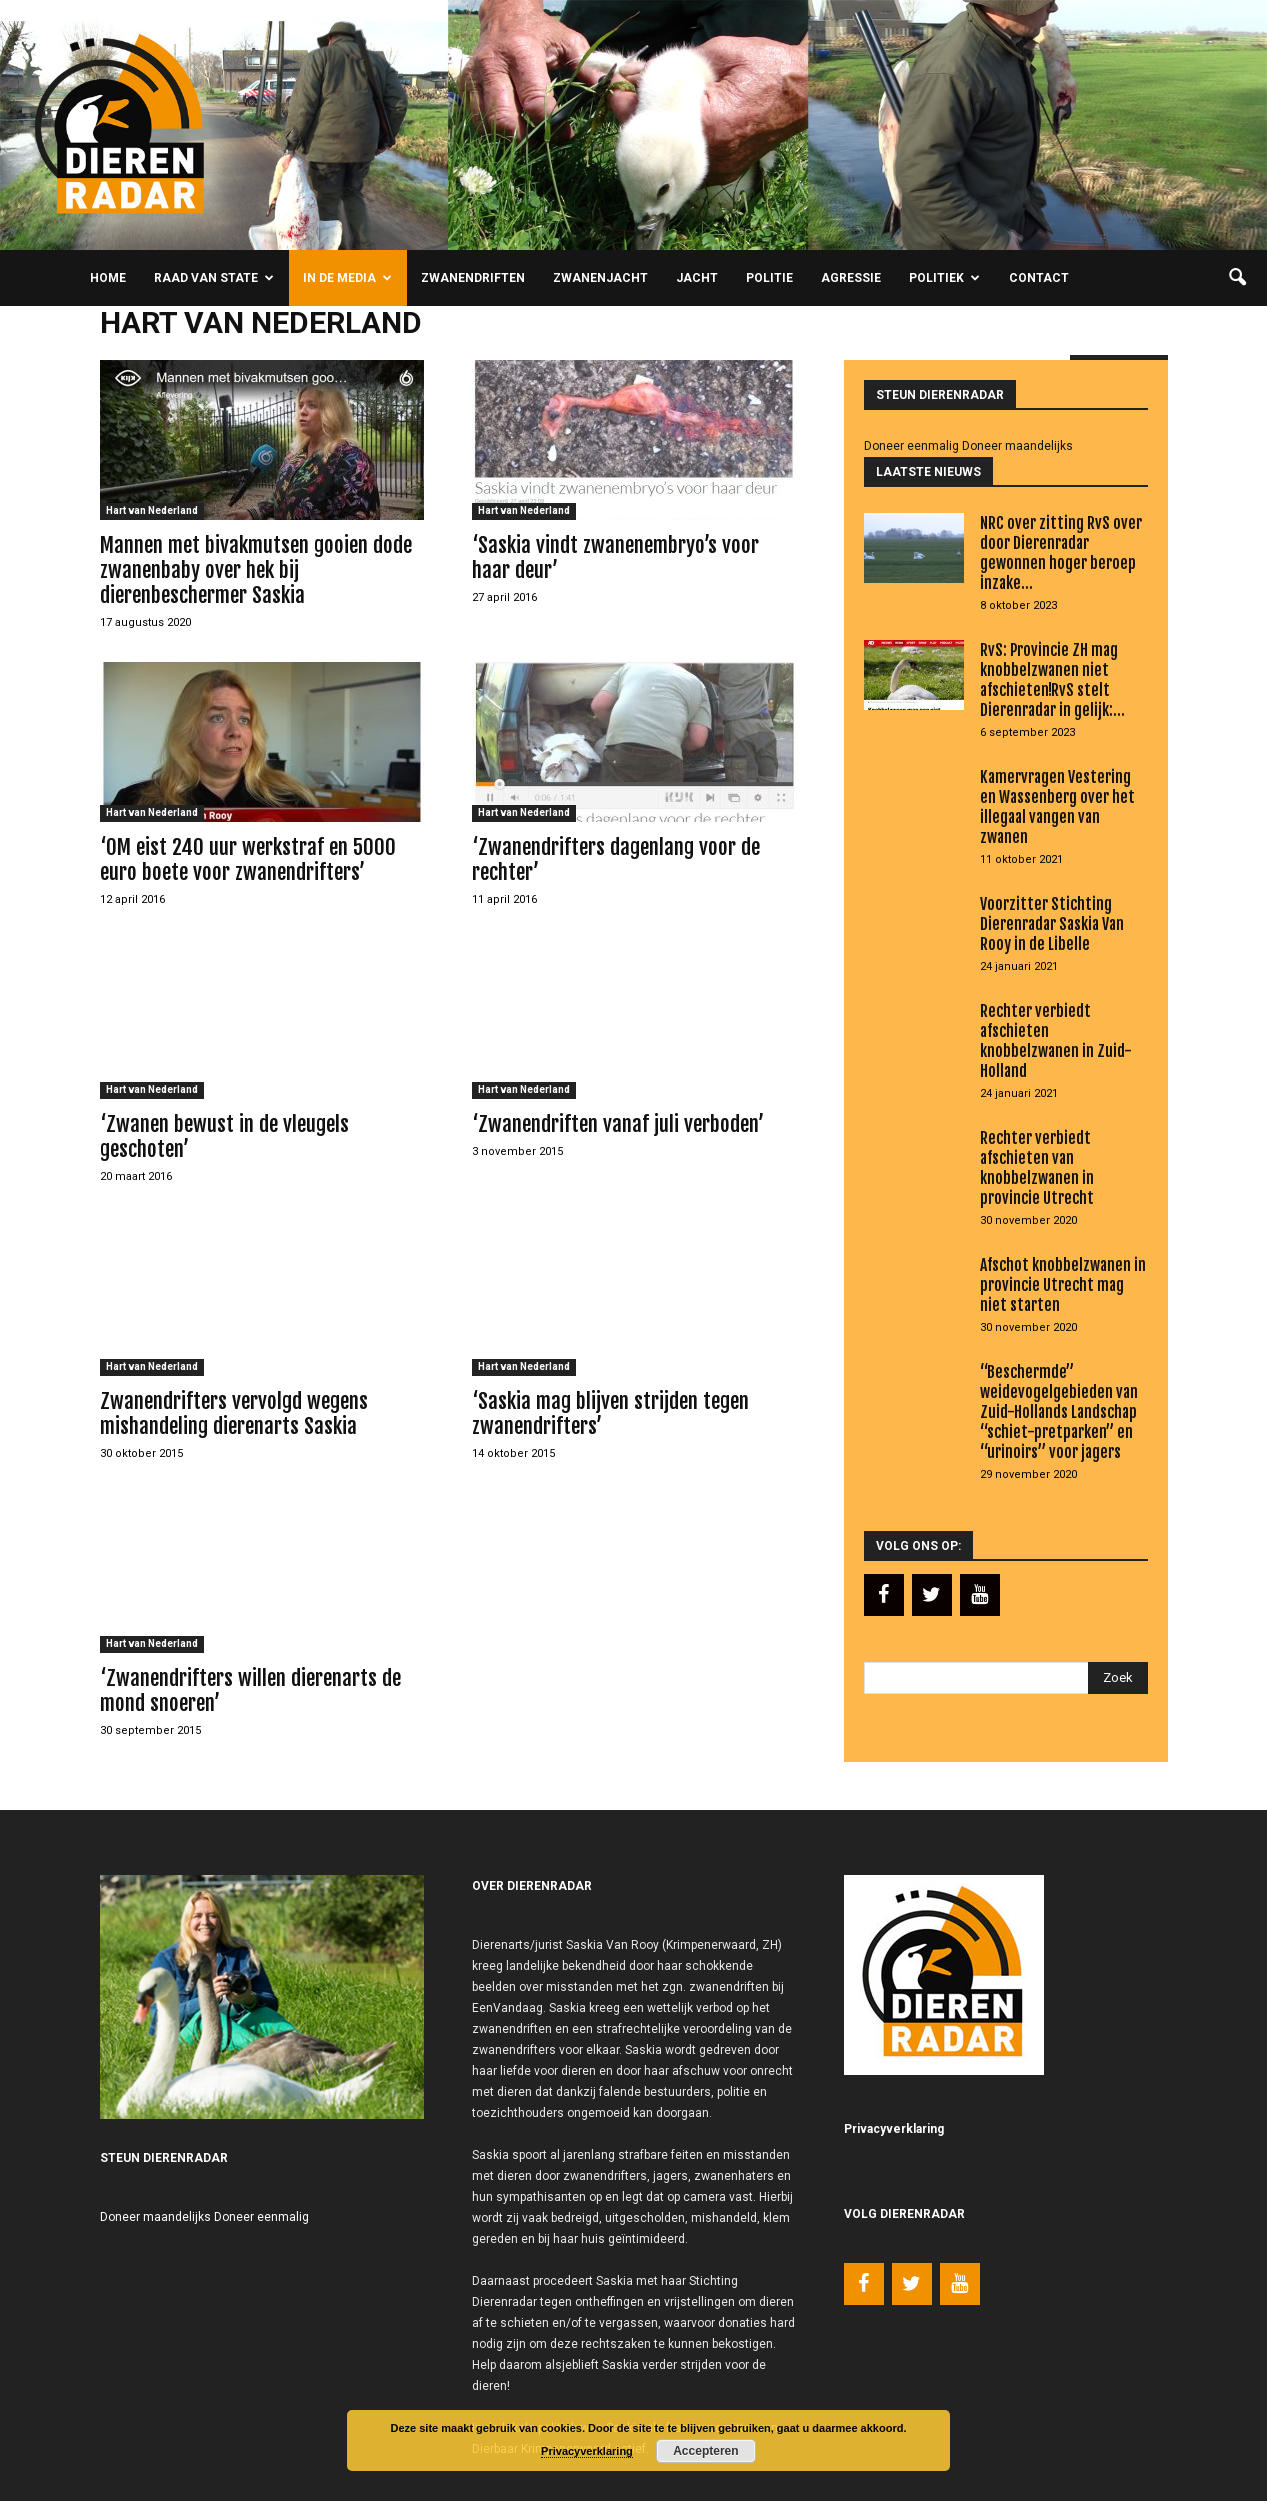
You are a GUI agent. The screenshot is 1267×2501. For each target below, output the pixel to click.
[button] (1237, 278)
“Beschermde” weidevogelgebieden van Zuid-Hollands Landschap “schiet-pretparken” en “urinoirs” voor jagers (1059, 1412)
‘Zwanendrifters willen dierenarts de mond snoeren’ (250, 1690)
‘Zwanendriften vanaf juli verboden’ (618, 1124)
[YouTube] (980, 1595)
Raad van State (214, 278)
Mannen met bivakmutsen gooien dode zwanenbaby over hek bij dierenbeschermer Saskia (256, 570)
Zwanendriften (473, 278)
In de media (347, 278)
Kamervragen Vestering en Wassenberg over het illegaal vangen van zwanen (1057, 807)
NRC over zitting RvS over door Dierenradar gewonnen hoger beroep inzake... (1061, 553)
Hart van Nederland (152, 510)
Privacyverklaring (587, 2451)
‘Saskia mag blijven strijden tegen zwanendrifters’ (610, 1413)
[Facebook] (884, 1595)
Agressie (851, 278)
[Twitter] (932, 1595)
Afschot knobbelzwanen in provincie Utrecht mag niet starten (1063, 1285)
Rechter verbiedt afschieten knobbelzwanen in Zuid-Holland (1056, 1041)
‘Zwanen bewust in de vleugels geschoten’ (224, 1136)
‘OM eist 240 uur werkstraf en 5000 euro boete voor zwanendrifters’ (248, 859)
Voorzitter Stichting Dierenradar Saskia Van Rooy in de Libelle (1052, 924)
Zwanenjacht (600, 278)
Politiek (944, 278)
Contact (1039, 278)
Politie (769, 278)
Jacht (697, 278)
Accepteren (705, 2451)
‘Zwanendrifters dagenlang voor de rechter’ (616, 859)
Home (108, 278)
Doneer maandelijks (1017, 446)
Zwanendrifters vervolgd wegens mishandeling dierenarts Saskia (234, 1413)
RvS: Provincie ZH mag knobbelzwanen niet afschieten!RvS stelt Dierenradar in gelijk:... (1052, 680)
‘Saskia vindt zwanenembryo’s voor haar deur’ (615, 557)
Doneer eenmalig (911, 446)
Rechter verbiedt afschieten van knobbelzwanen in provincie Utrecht (1037, 1168)
